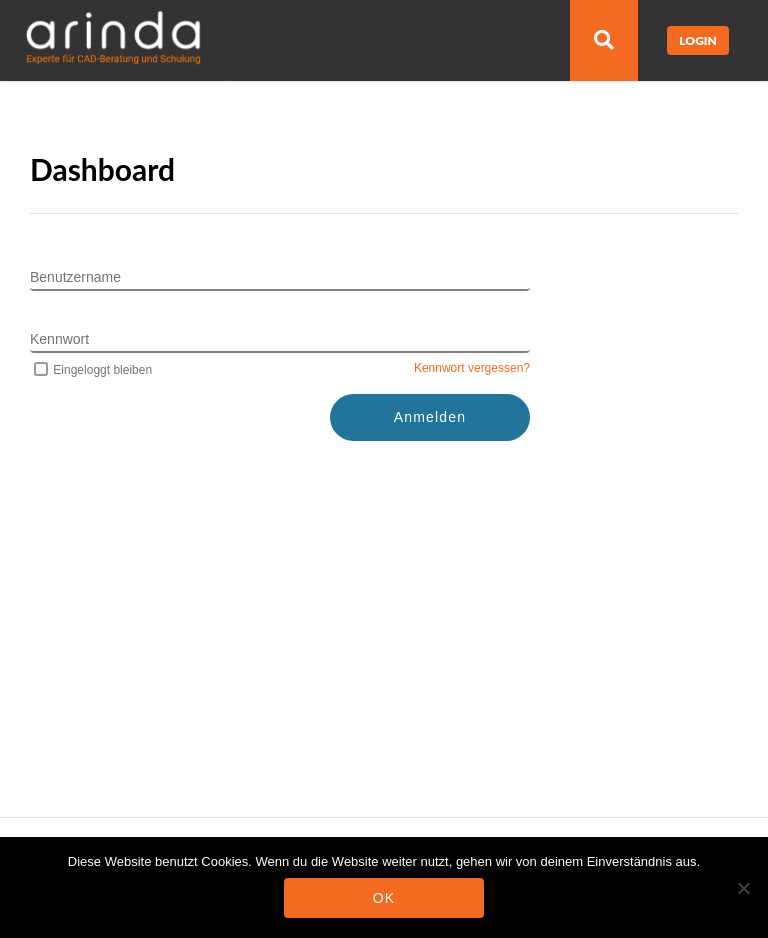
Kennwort (59, 339)
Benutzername (75, 277)
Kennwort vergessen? (472, 368)
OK (384, 898)
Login (698, 40)
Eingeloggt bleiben (91, 370)
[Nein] (743, 888)
